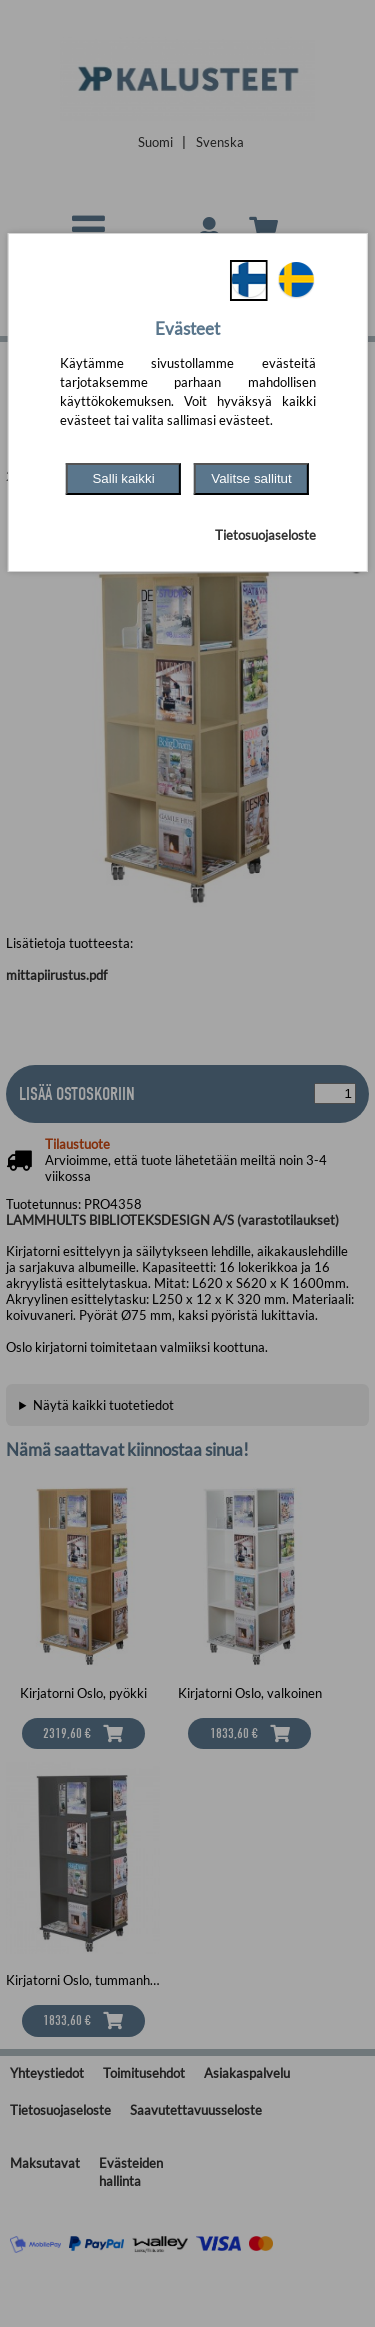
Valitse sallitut (251, 478)
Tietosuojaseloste (265, 535)
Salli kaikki (123, 478)
